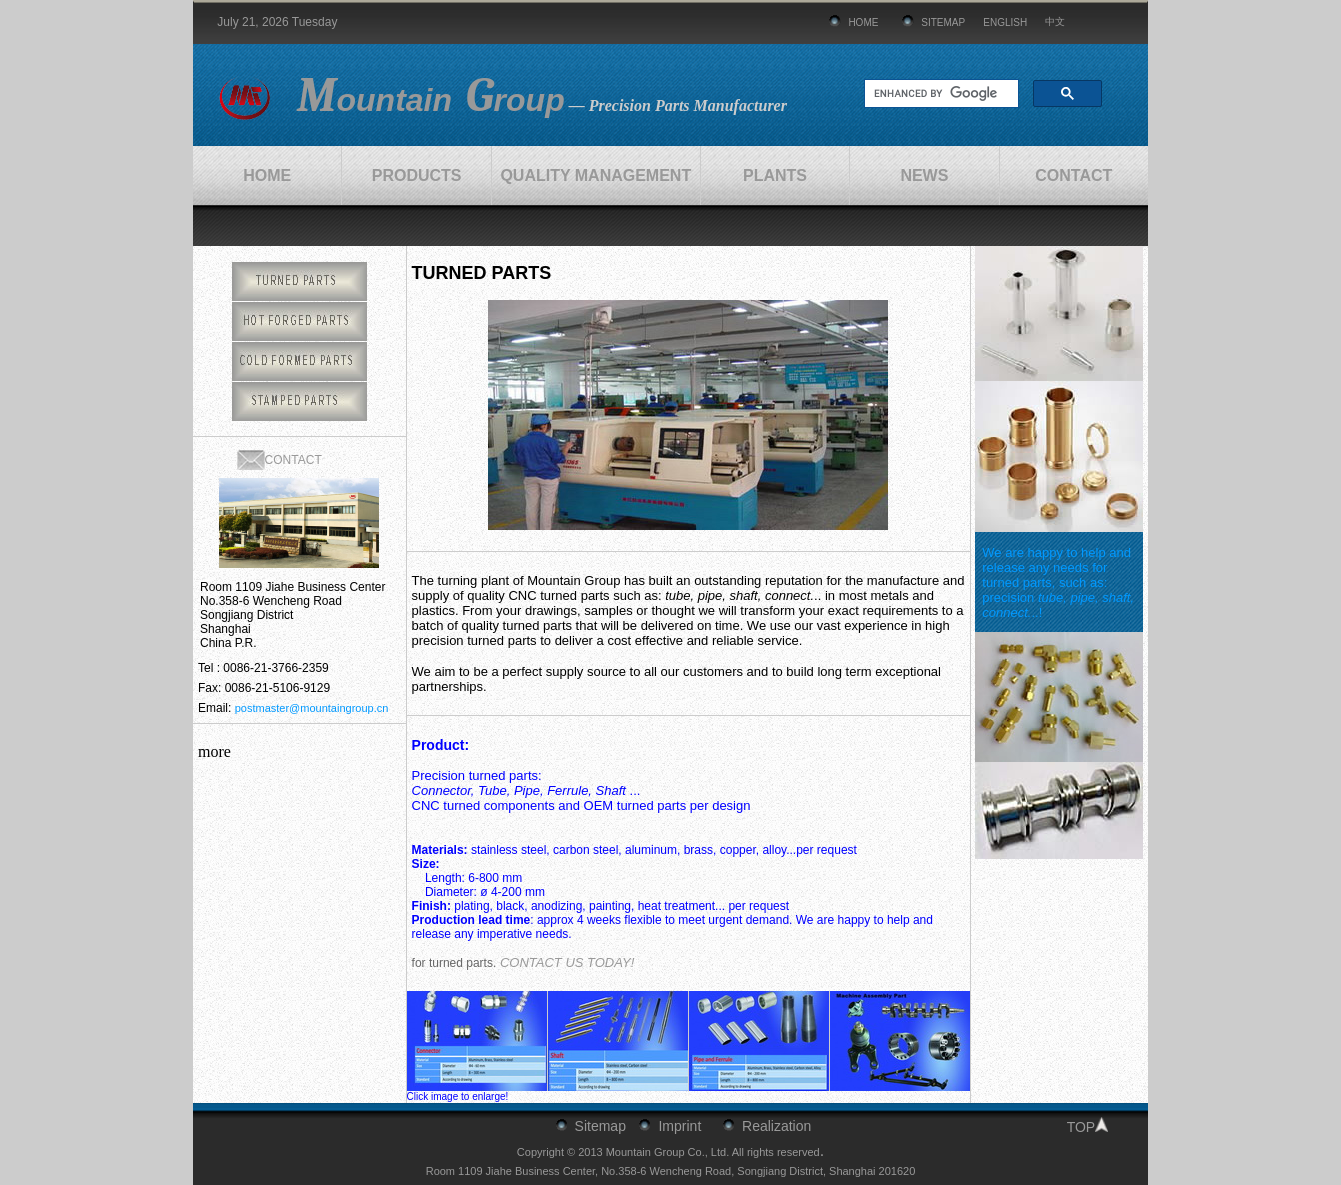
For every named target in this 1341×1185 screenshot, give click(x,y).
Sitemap (600, 1126)
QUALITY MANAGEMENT (595, 175)
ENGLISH (1005, 22)
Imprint (679, 1126)
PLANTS (775, 175)
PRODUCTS (417, 175)
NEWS (924, 175)
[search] (939, 94)
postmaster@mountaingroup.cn (312, 708)
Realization (776, 1126)
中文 (1055, 21)
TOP (1081, 1127)
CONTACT (1073, 175)
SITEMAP (943, 22)
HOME (863, 22)
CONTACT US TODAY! (567, 962)
